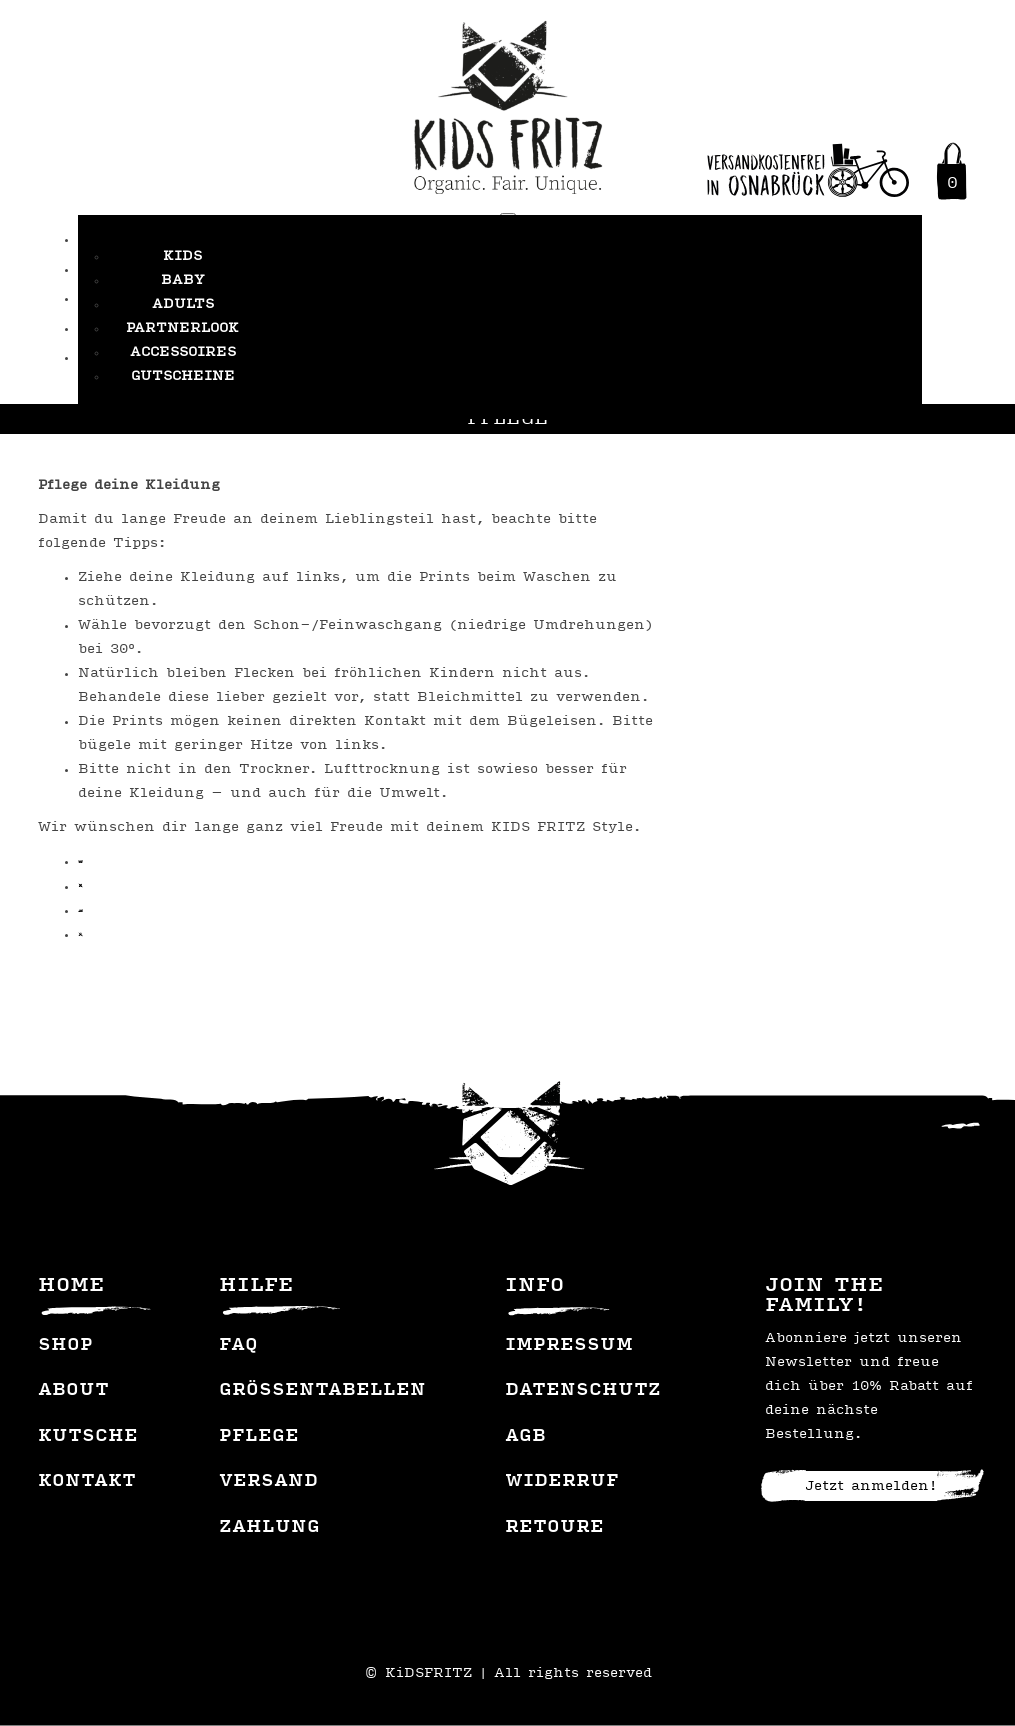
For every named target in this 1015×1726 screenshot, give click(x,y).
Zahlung (269, 1528)
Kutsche (88, 1437)
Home (71, 1286)
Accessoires (183, 352)
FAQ (238, 1346)
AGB (525, 1437)
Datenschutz (583, 1391)
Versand (268, 1482)
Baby (183, 280)
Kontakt (87, 1482)
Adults (183, 304)
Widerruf (562, 1482)
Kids (182, 256)
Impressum (569, 1346)
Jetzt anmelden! (871, 1486)
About (73, 1391)
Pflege (259, 1437)
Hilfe (256, 1286)
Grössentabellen (322, 1391)
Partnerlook (182, 328)
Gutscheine (183, 376)
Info (534, 1286)
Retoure (554, 1528)
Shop (65, 1346)
